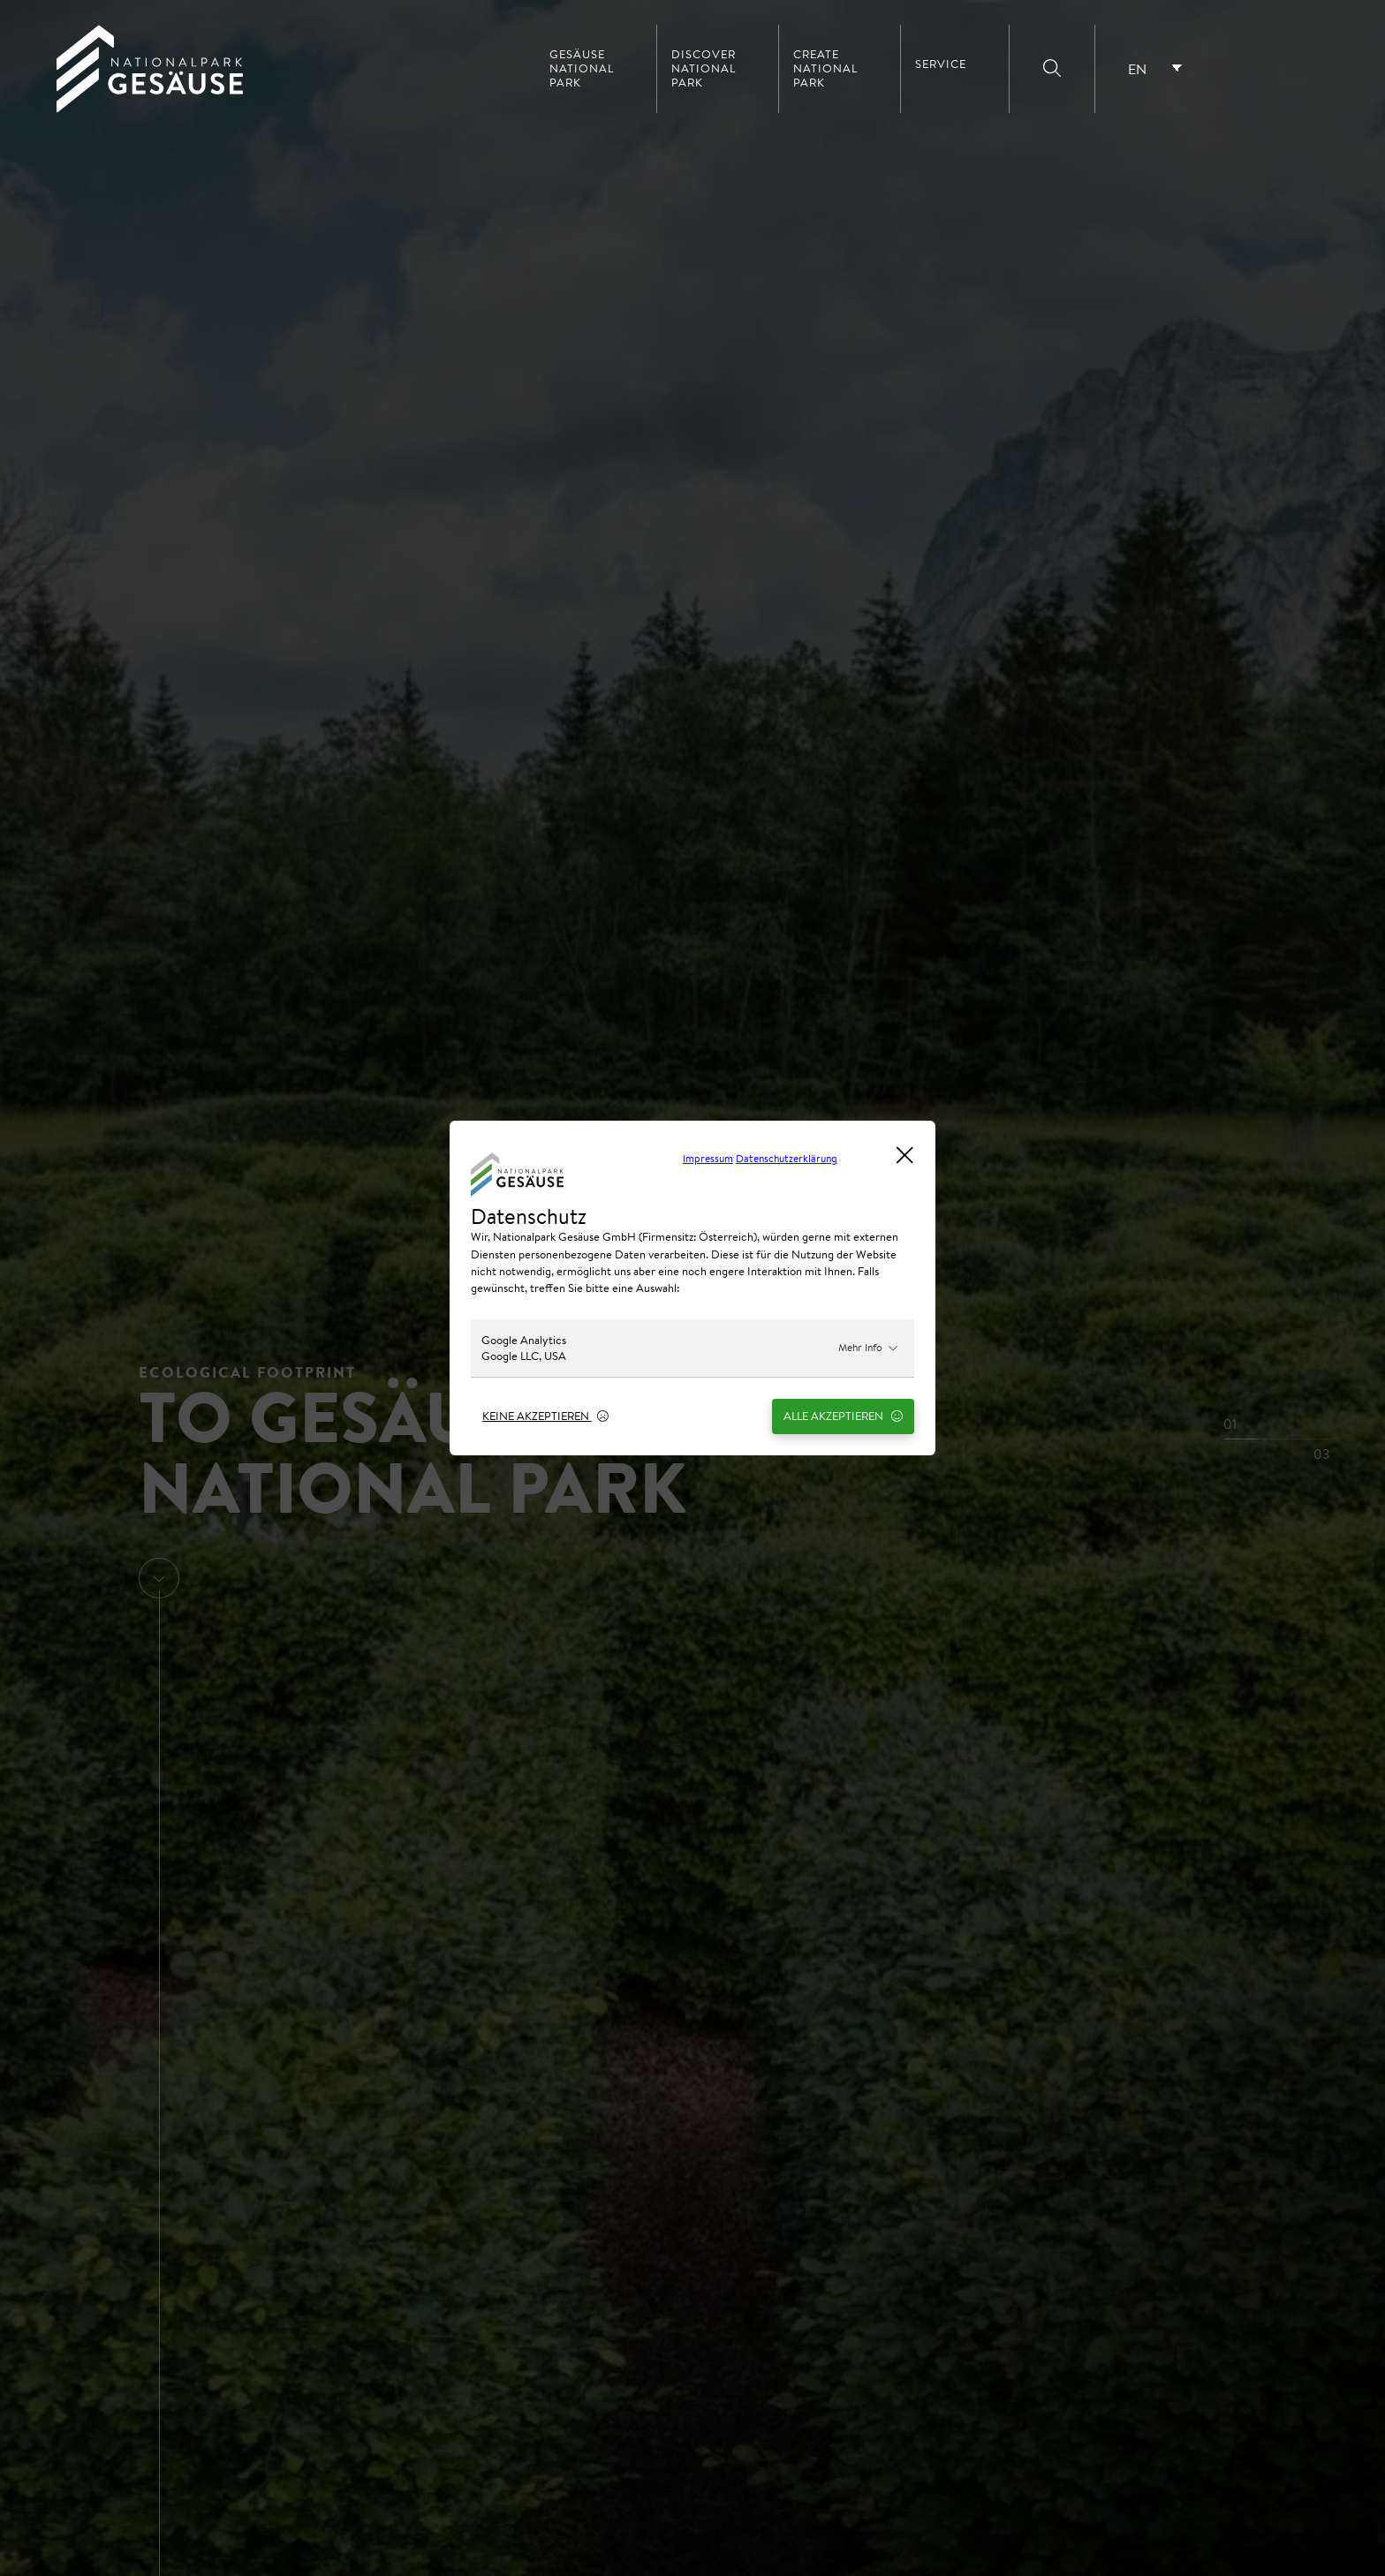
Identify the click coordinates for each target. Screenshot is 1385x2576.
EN (1137, 69)
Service (940, 64)
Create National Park (825, 69)
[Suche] (1052, 68)
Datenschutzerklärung (786, 1158)
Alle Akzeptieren (843, 1416)
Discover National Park (703, 69)
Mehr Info (868, 1347)
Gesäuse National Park (581, 69)
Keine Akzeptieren (545, 1416)
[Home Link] (150, 108)
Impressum (708, 1158)
